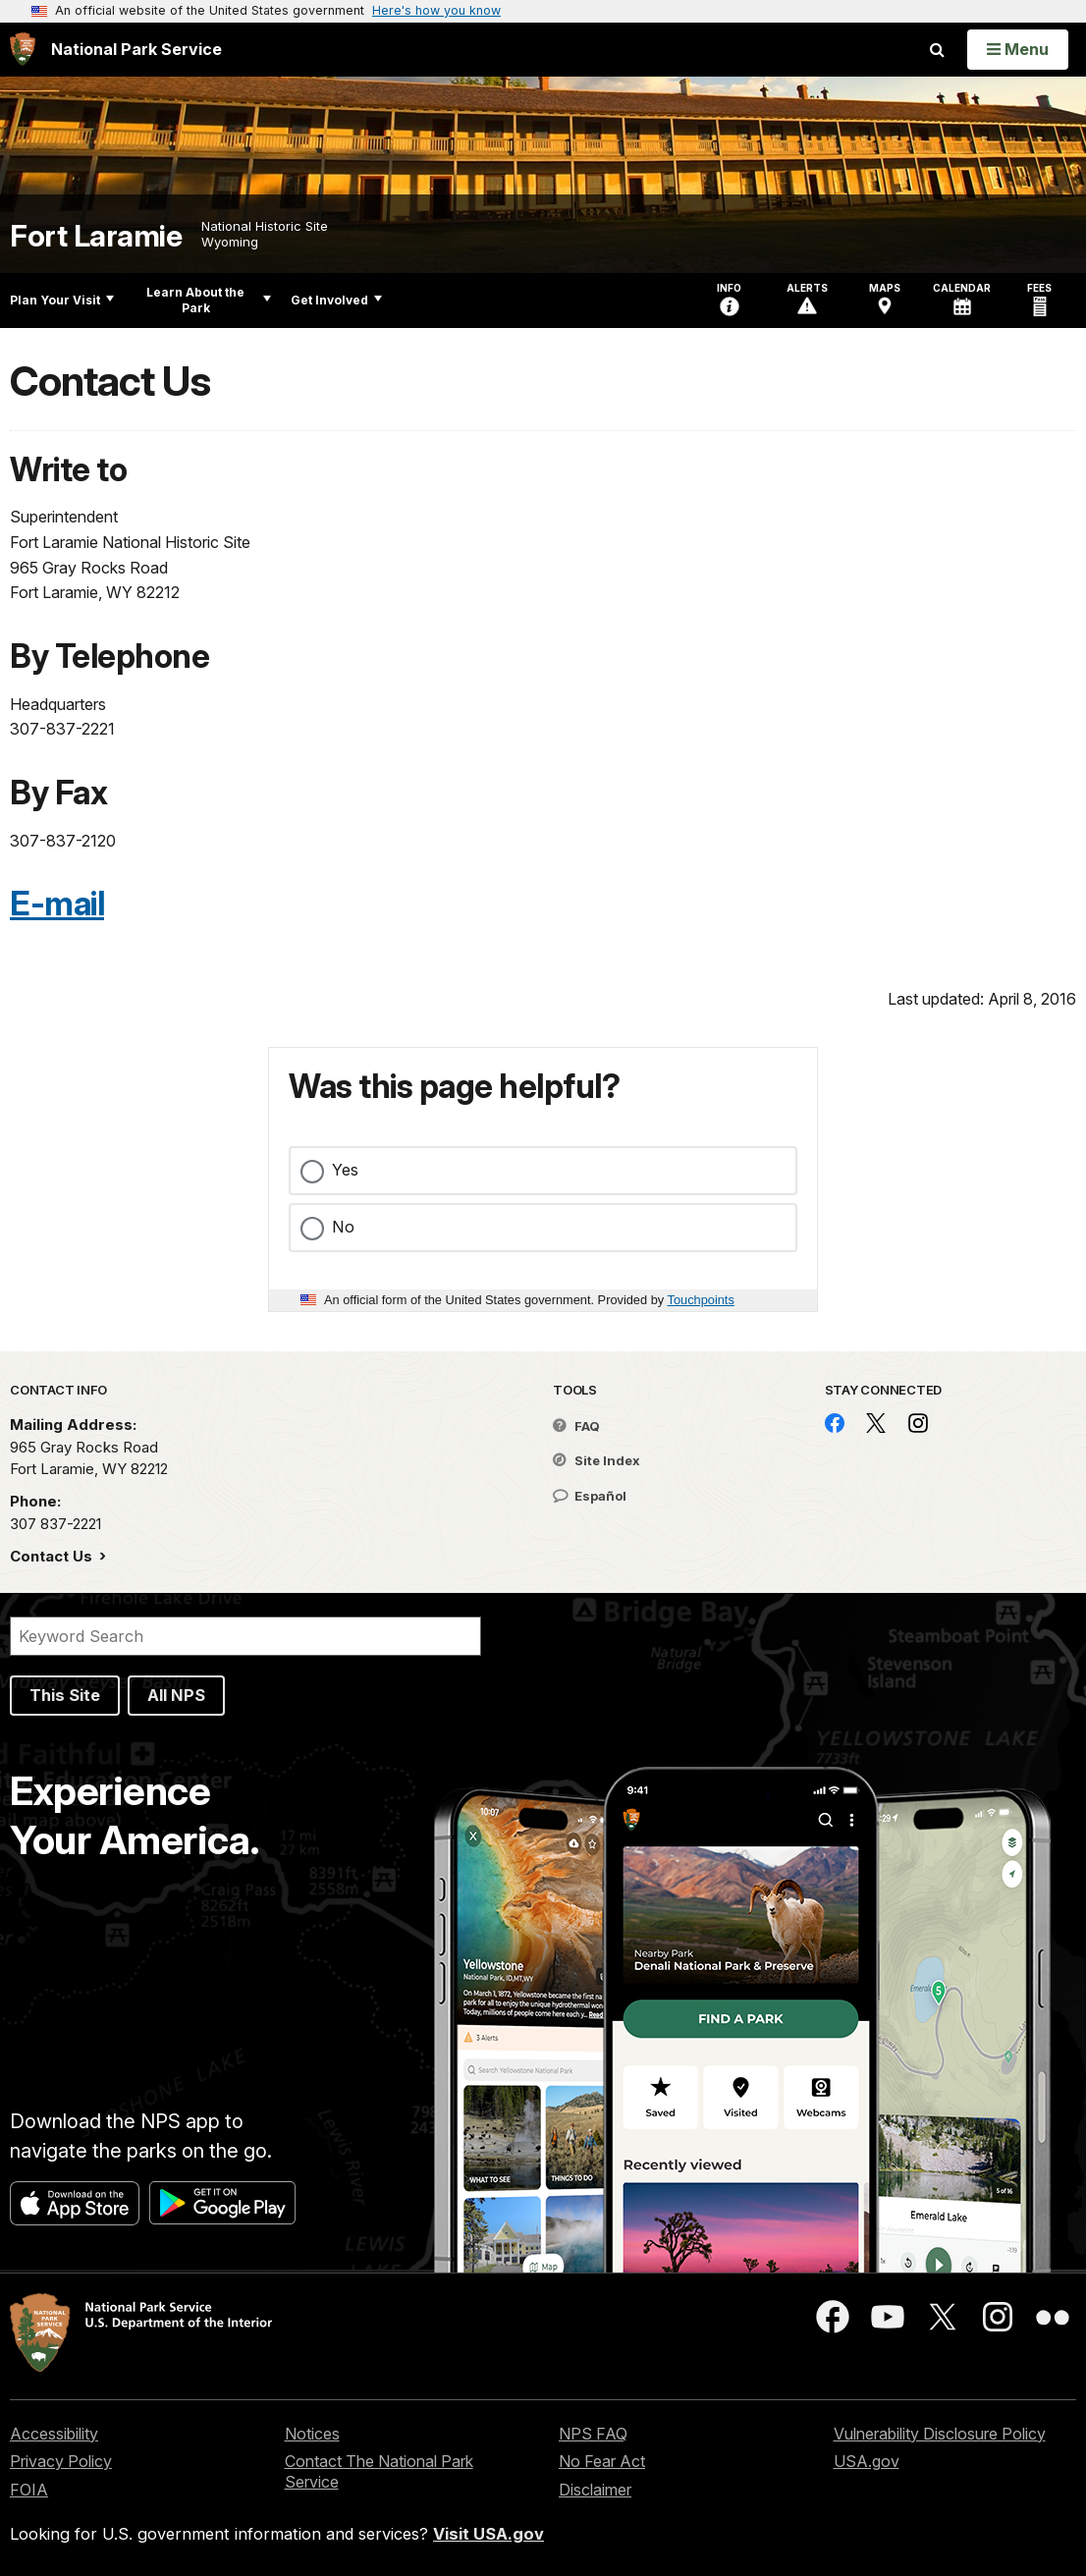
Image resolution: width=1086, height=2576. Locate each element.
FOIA (29, 2489)
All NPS (176, 1695)
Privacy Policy (61, 2461)
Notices (312, 2433)
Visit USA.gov (488, 2534)
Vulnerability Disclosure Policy (940, 2433)
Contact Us (53, 1556)
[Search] (245, 1636)
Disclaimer (595, 2489)
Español (589, 1496)
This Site (64, 1695)
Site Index (596, 1460)
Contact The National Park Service (379, 2471)
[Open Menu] (1017, 49)
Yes (345, 1169)
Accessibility (54, 2433)
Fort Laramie (96, 236)
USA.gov (866, 2461)
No (343, 1226)
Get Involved (336, 300)
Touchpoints (701, 1299)
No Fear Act (602, 2461)
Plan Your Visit (62, 300)
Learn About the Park (208, 300)
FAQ (576, 1426)
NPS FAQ (593, 2433)
